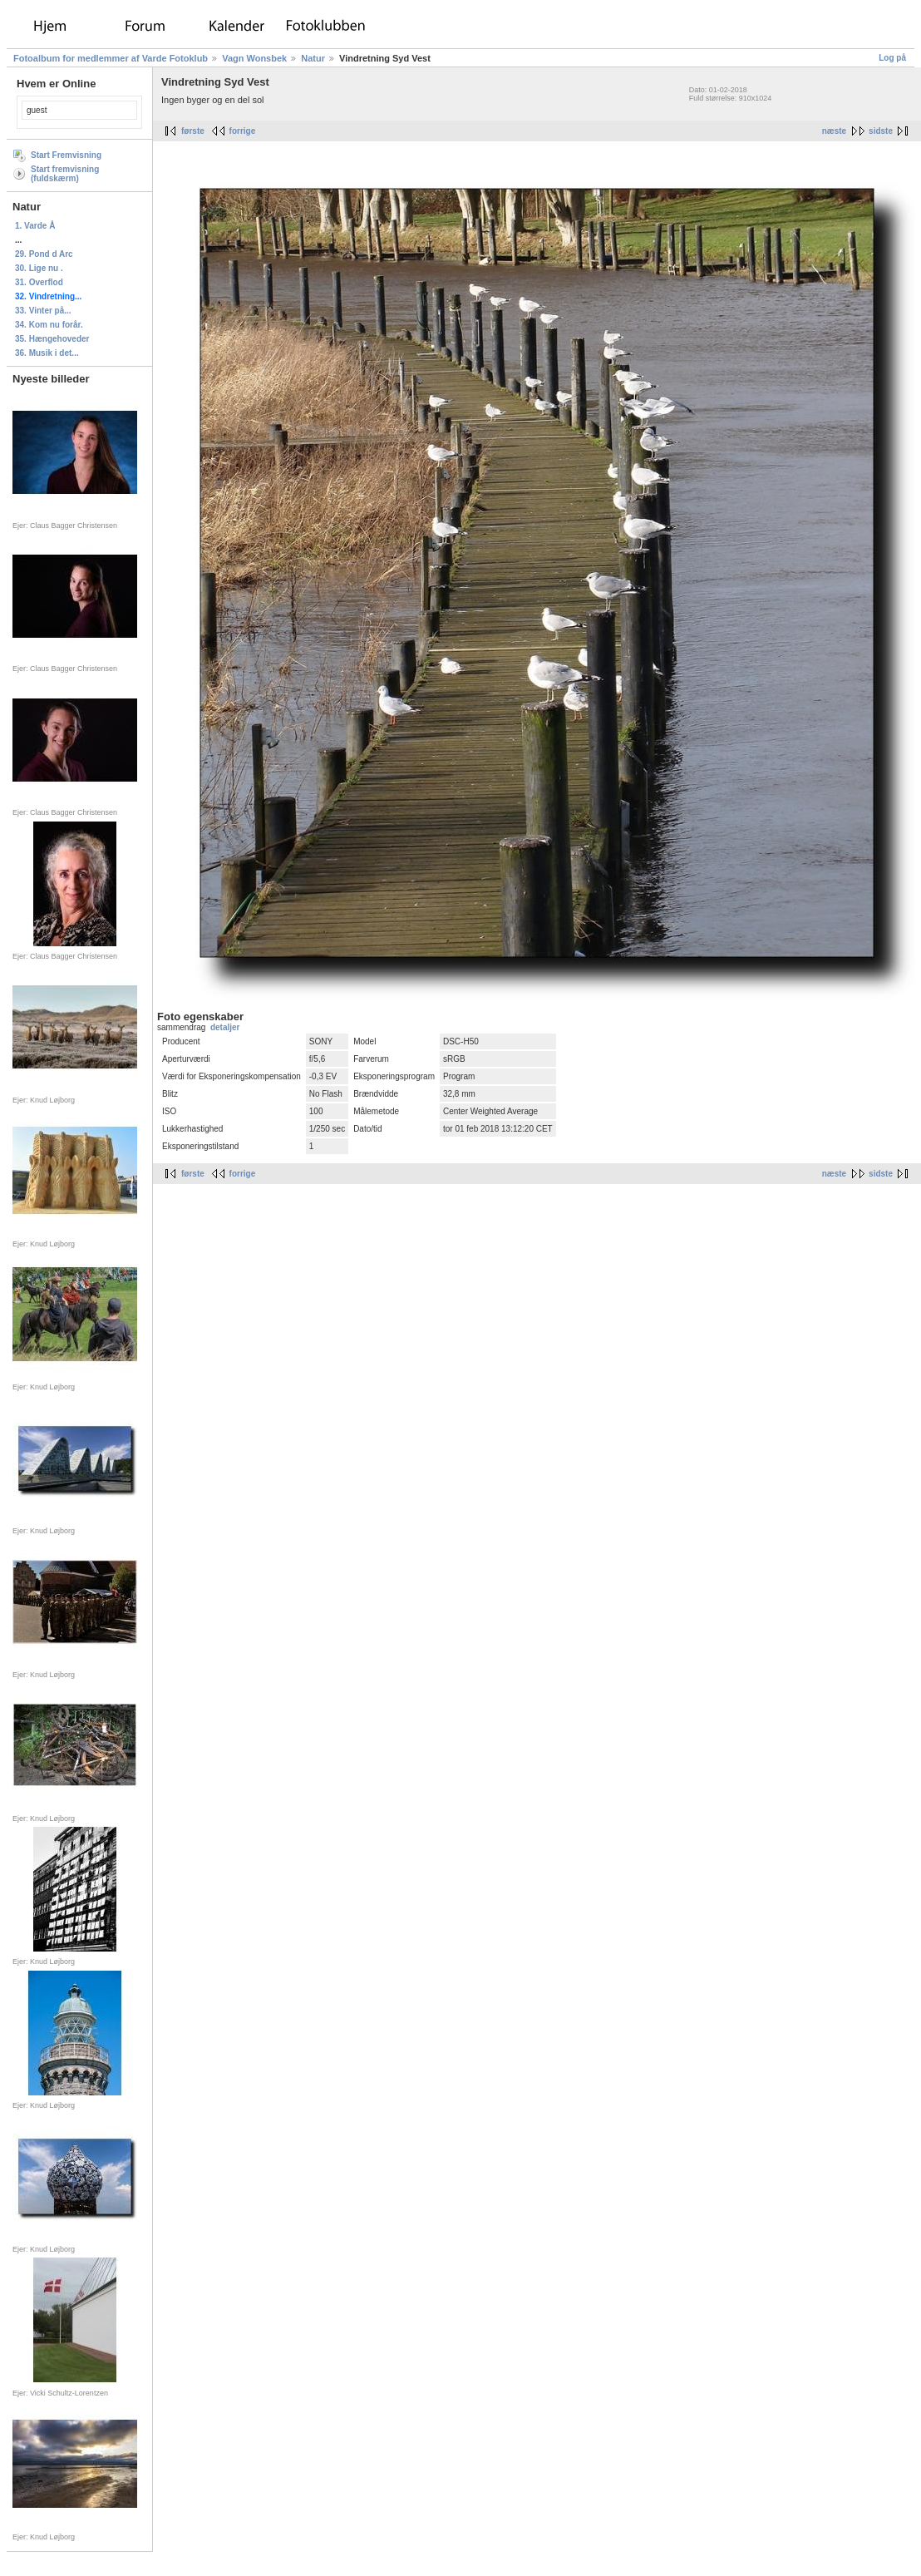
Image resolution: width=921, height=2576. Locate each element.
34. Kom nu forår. (49, 324)
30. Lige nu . (39, 268)
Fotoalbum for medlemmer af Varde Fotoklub (110, 58)
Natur (313, 58)
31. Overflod (39, 282)
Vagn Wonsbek (254, 58)
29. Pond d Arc (44, 254)
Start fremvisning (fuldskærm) (65, 174)
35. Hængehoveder (52, 338)
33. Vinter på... (43, 310)
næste (834, 131)
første (192, 131)
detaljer (225, 1027)
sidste (881, 131)
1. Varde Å (35, 225)
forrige (242, 131)
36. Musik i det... (47, 353)
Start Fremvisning (66, 155)
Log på (892, 57)
